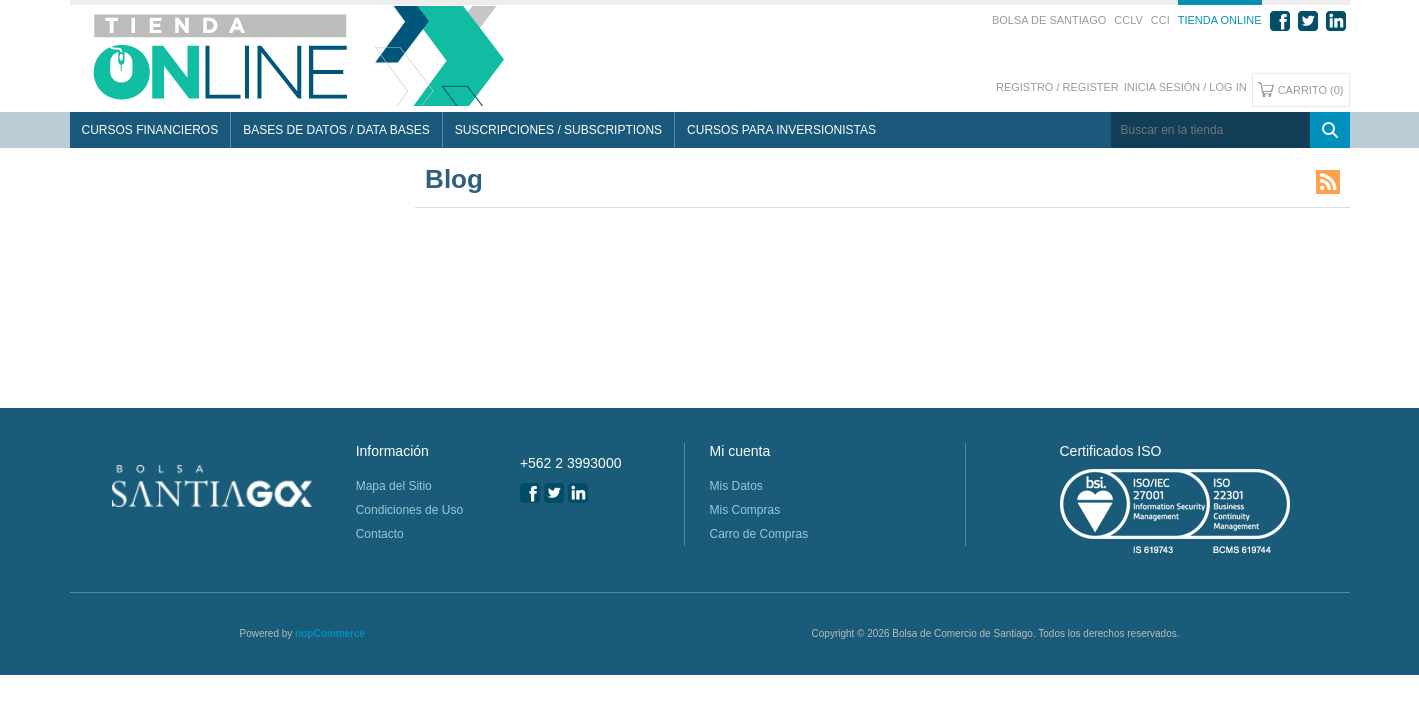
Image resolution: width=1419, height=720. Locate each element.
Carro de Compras (758, 534)
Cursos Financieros (150, 130)
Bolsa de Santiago (1049, 20)
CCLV (1128, 20)
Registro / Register (1057, 87)
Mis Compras (744, 510)
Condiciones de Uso (409, 510)
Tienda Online (1220, 20)
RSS (1328, 182)
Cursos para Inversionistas (781, 130)
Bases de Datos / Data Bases (336, 130)
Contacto (380, 534)
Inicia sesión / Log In (1185, 87)
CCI (1160, 20)
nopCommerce (330, 633)
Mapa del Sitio (394, 486)
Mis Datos (735, 486)
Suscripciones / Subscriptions (558, 130)
